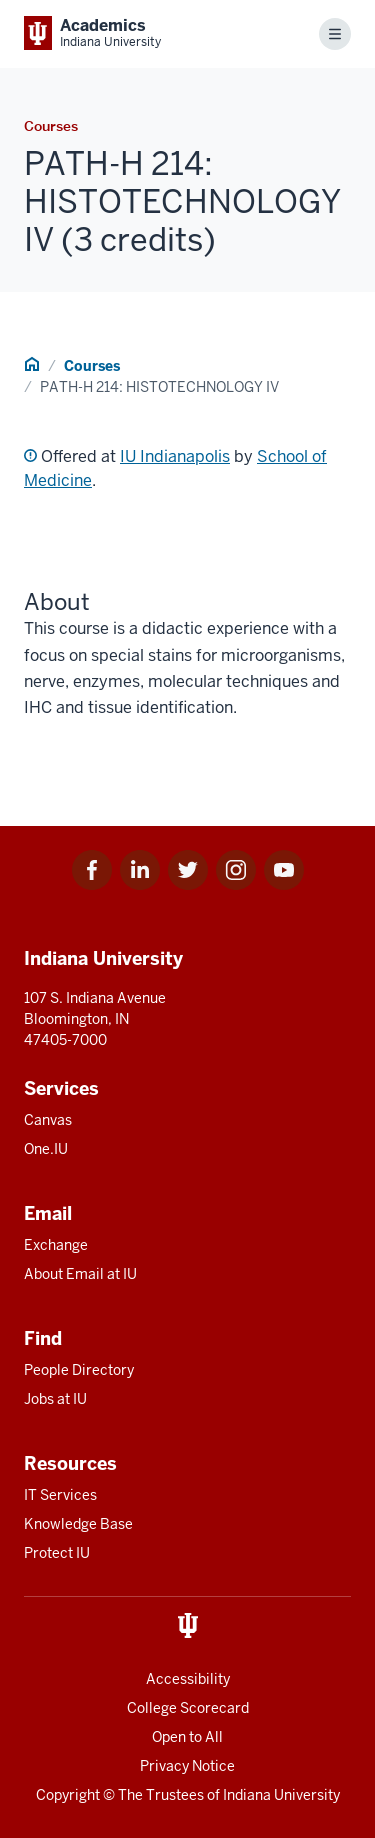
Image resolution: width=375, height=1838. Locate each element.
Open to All (187, 1737)
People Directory (79, 1370)
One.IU (46, 1149)
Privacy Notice (187, 1766)
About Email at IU (80, 1274)
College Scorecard (188, 1708)
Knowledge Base (78, 1524)
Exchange (56, 1245)
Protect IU (57, 1553)
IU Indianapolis (175, 456)
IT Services (60, 1495)
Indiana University (281, 1795)
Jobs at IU (55, 1399)
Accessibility (188, 1679)
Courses (92, 366)
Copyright (68, 1795)
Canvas (48, 1120)
